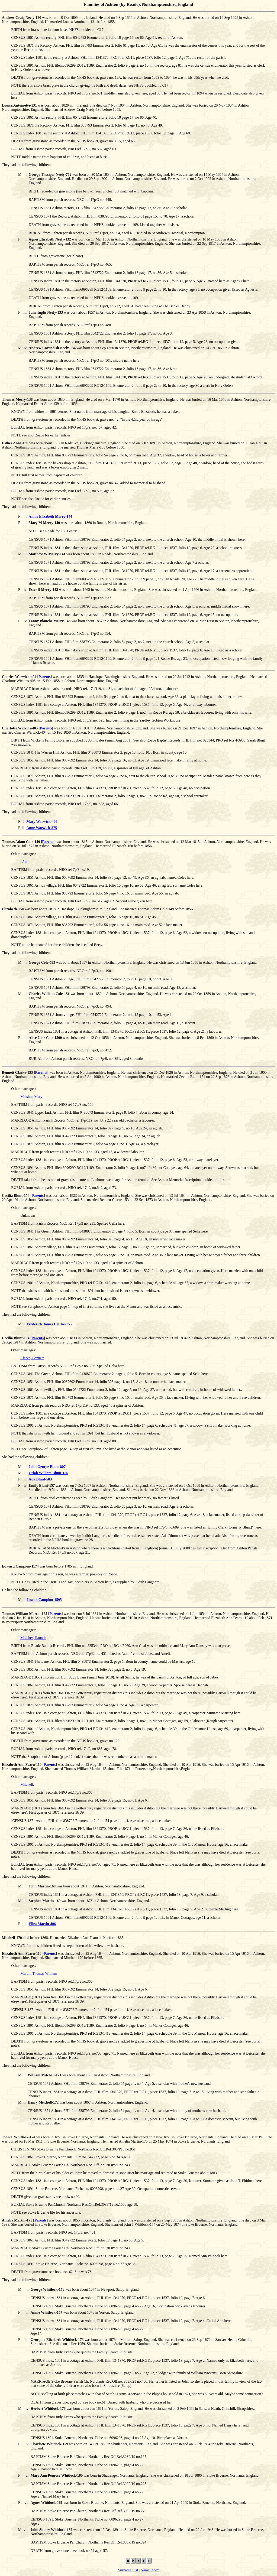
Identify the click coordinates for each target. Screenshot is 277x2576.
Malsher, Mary (31, 1097)
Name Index (150, 2570)
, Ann (24, 862)
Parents (45, 677)
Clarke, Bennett (32, 1358)
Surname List (128, 2570)
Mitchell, (27, 1784)
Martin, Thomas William (38, 1973)
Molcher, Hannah (33, 1638)
